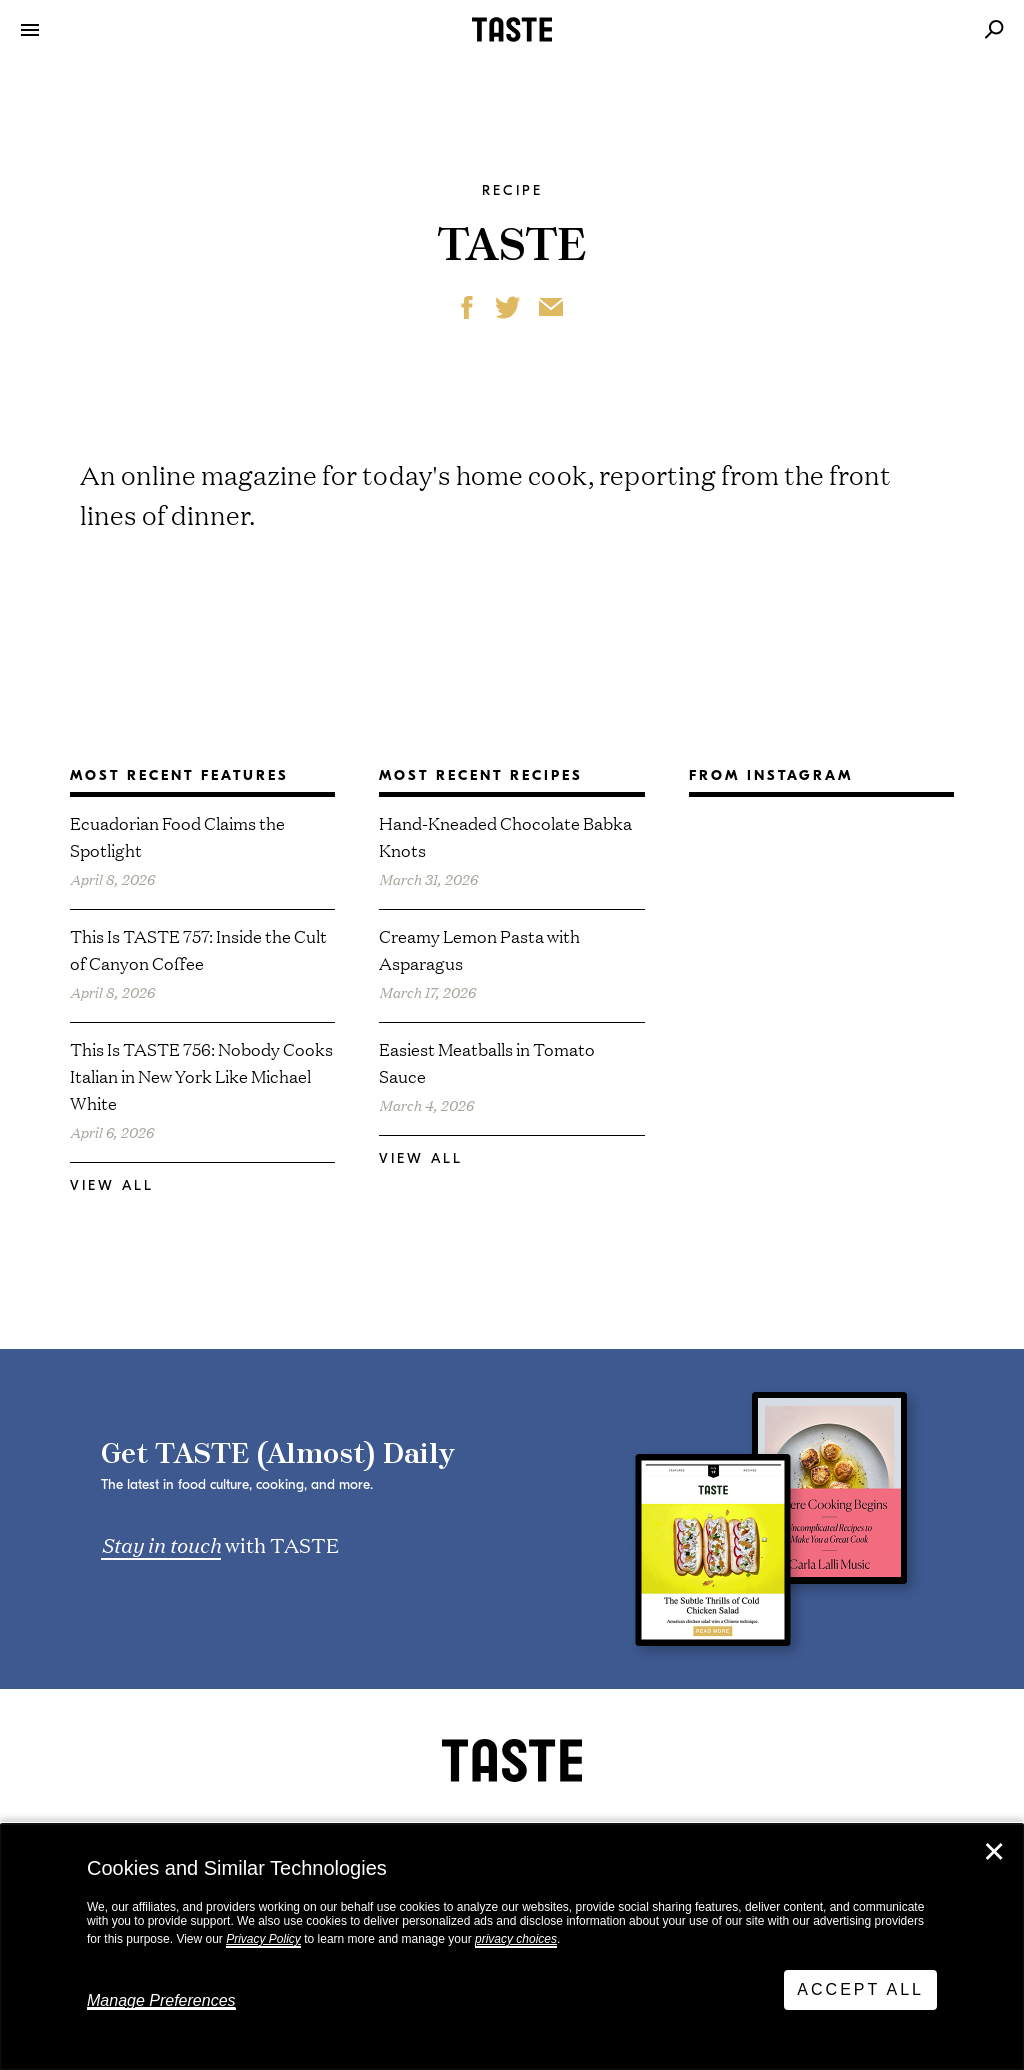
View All (112, 1185)
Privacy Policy (263, 1939)
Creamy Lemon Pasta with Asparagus (479, 949)
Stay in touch (161, 1544)
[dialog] (512, 1947)
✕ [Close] (994, 1852)
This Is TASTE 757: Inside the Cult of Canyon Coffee (198, 949)
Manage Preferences (161, 2000)
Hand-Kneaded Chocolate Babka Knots (505, 836)
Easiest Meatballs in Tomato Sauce (487, 1062)
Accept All (860, 1989)
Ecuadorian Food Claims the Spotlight (177, 836)
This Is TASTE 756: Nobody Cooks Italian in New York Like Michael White (201, 1075)
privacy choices (516, 1939)
